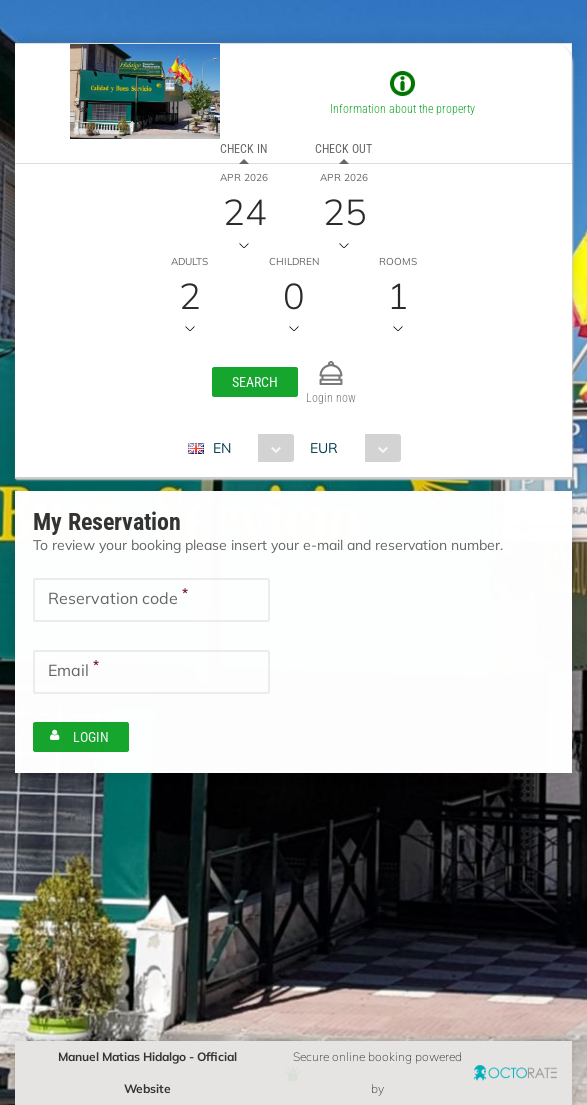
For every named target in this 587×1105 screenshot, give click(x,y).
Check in (243, 149)
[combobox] (248, 448)
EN (222, 448)
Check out (343, 149)
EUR (324, 448)
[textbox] (151, 600)
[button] (255, 382)
